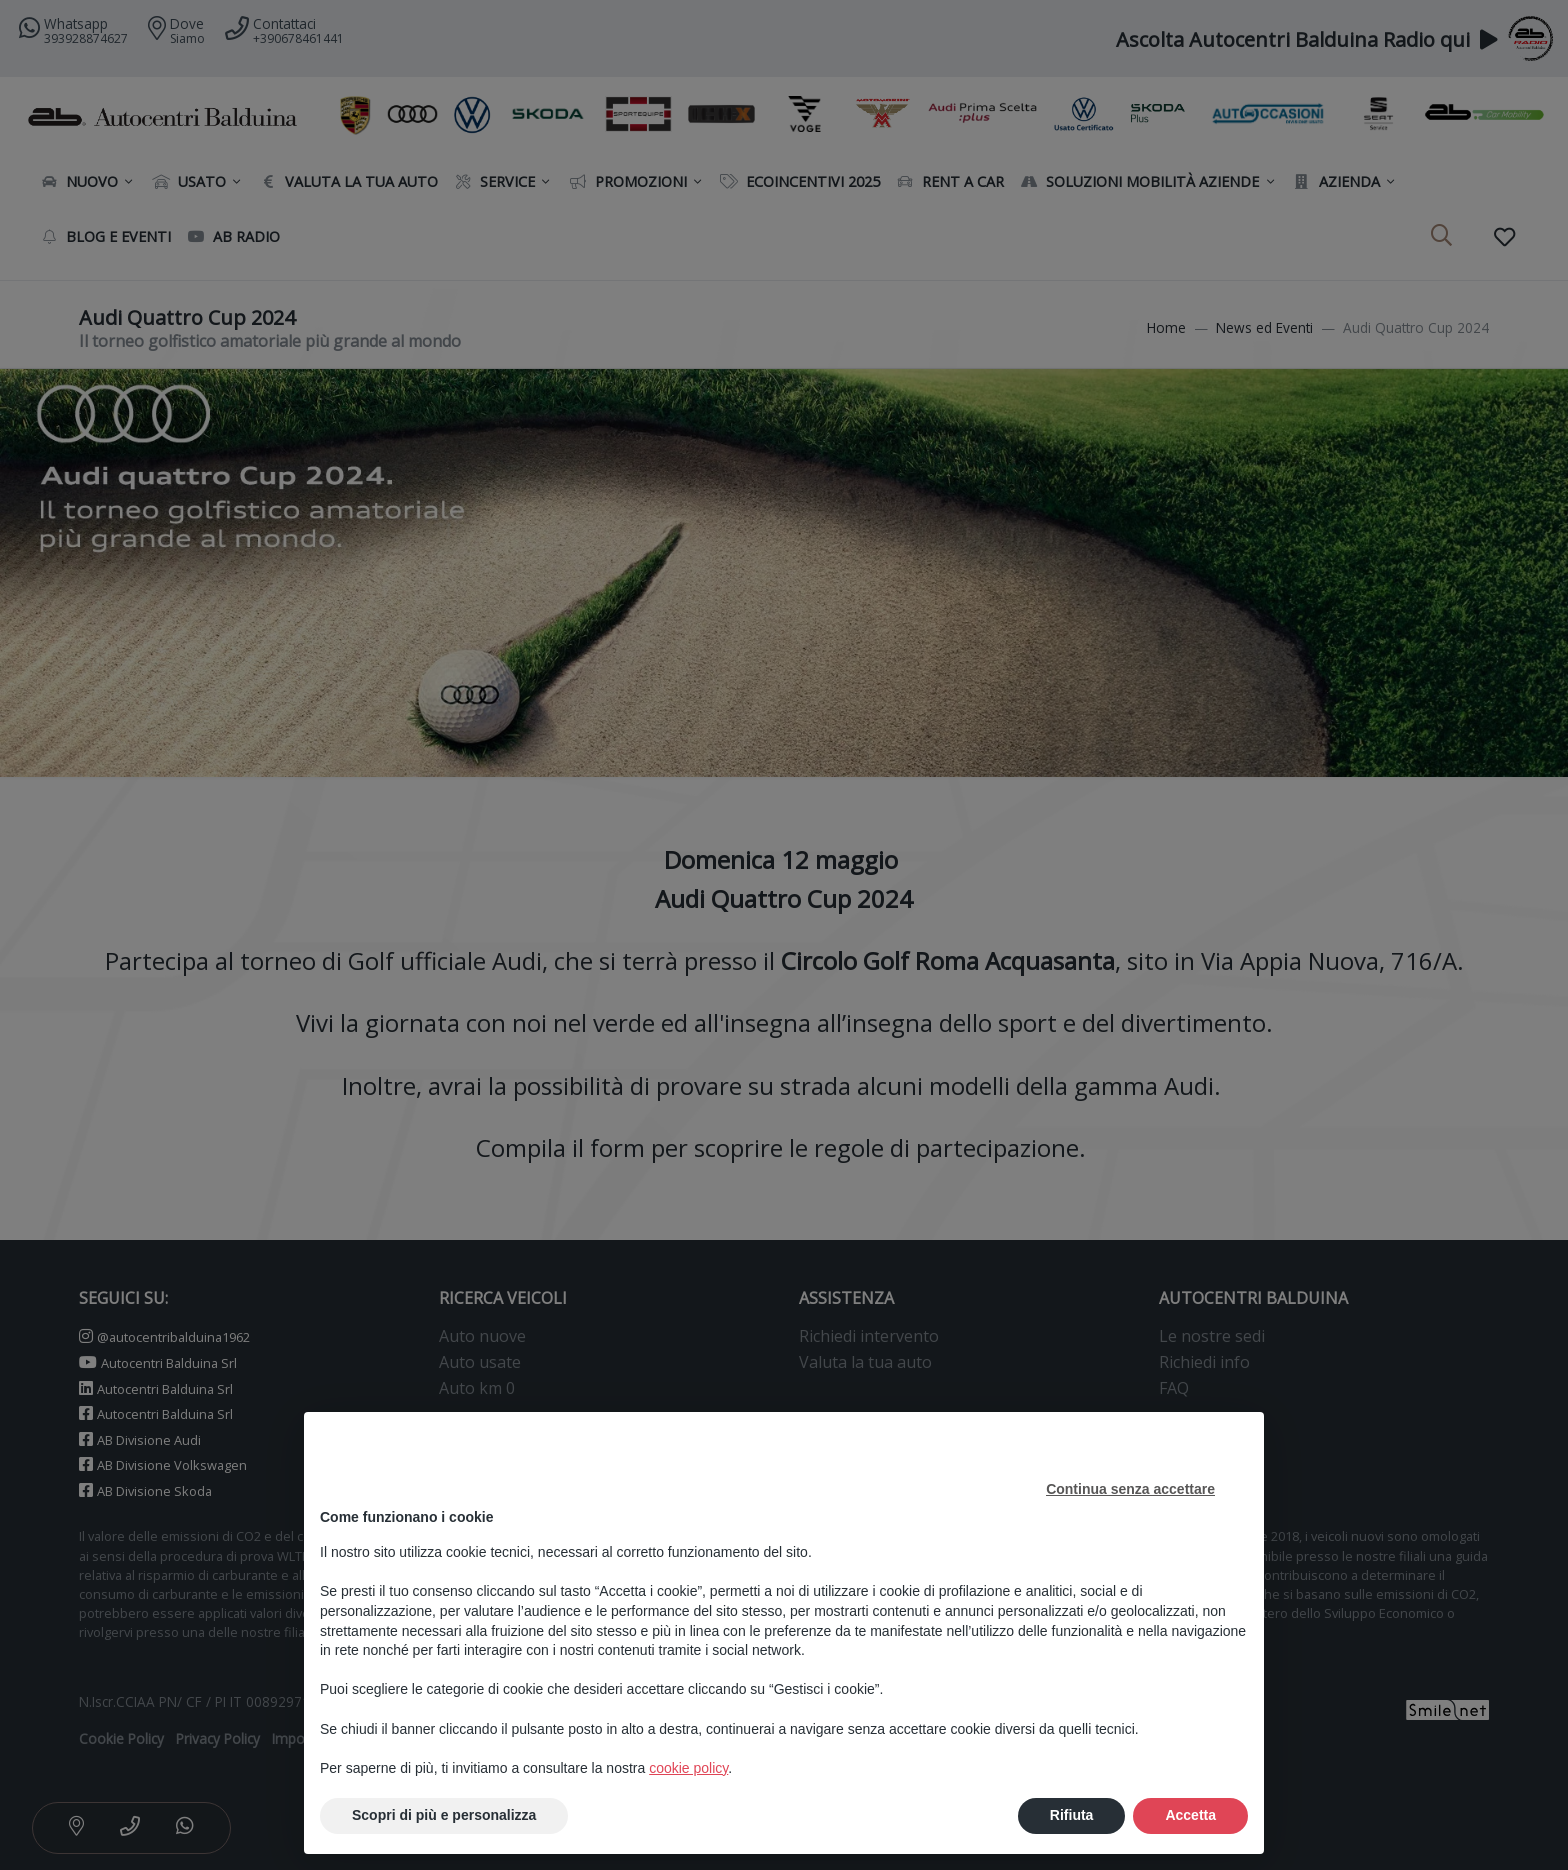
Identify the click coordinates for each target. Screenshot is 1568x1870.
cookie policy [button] (688, 1768)
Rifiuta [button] (1072, 1815)
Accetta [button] (1190, 1815)
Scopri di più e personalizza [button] (444, 1815)
